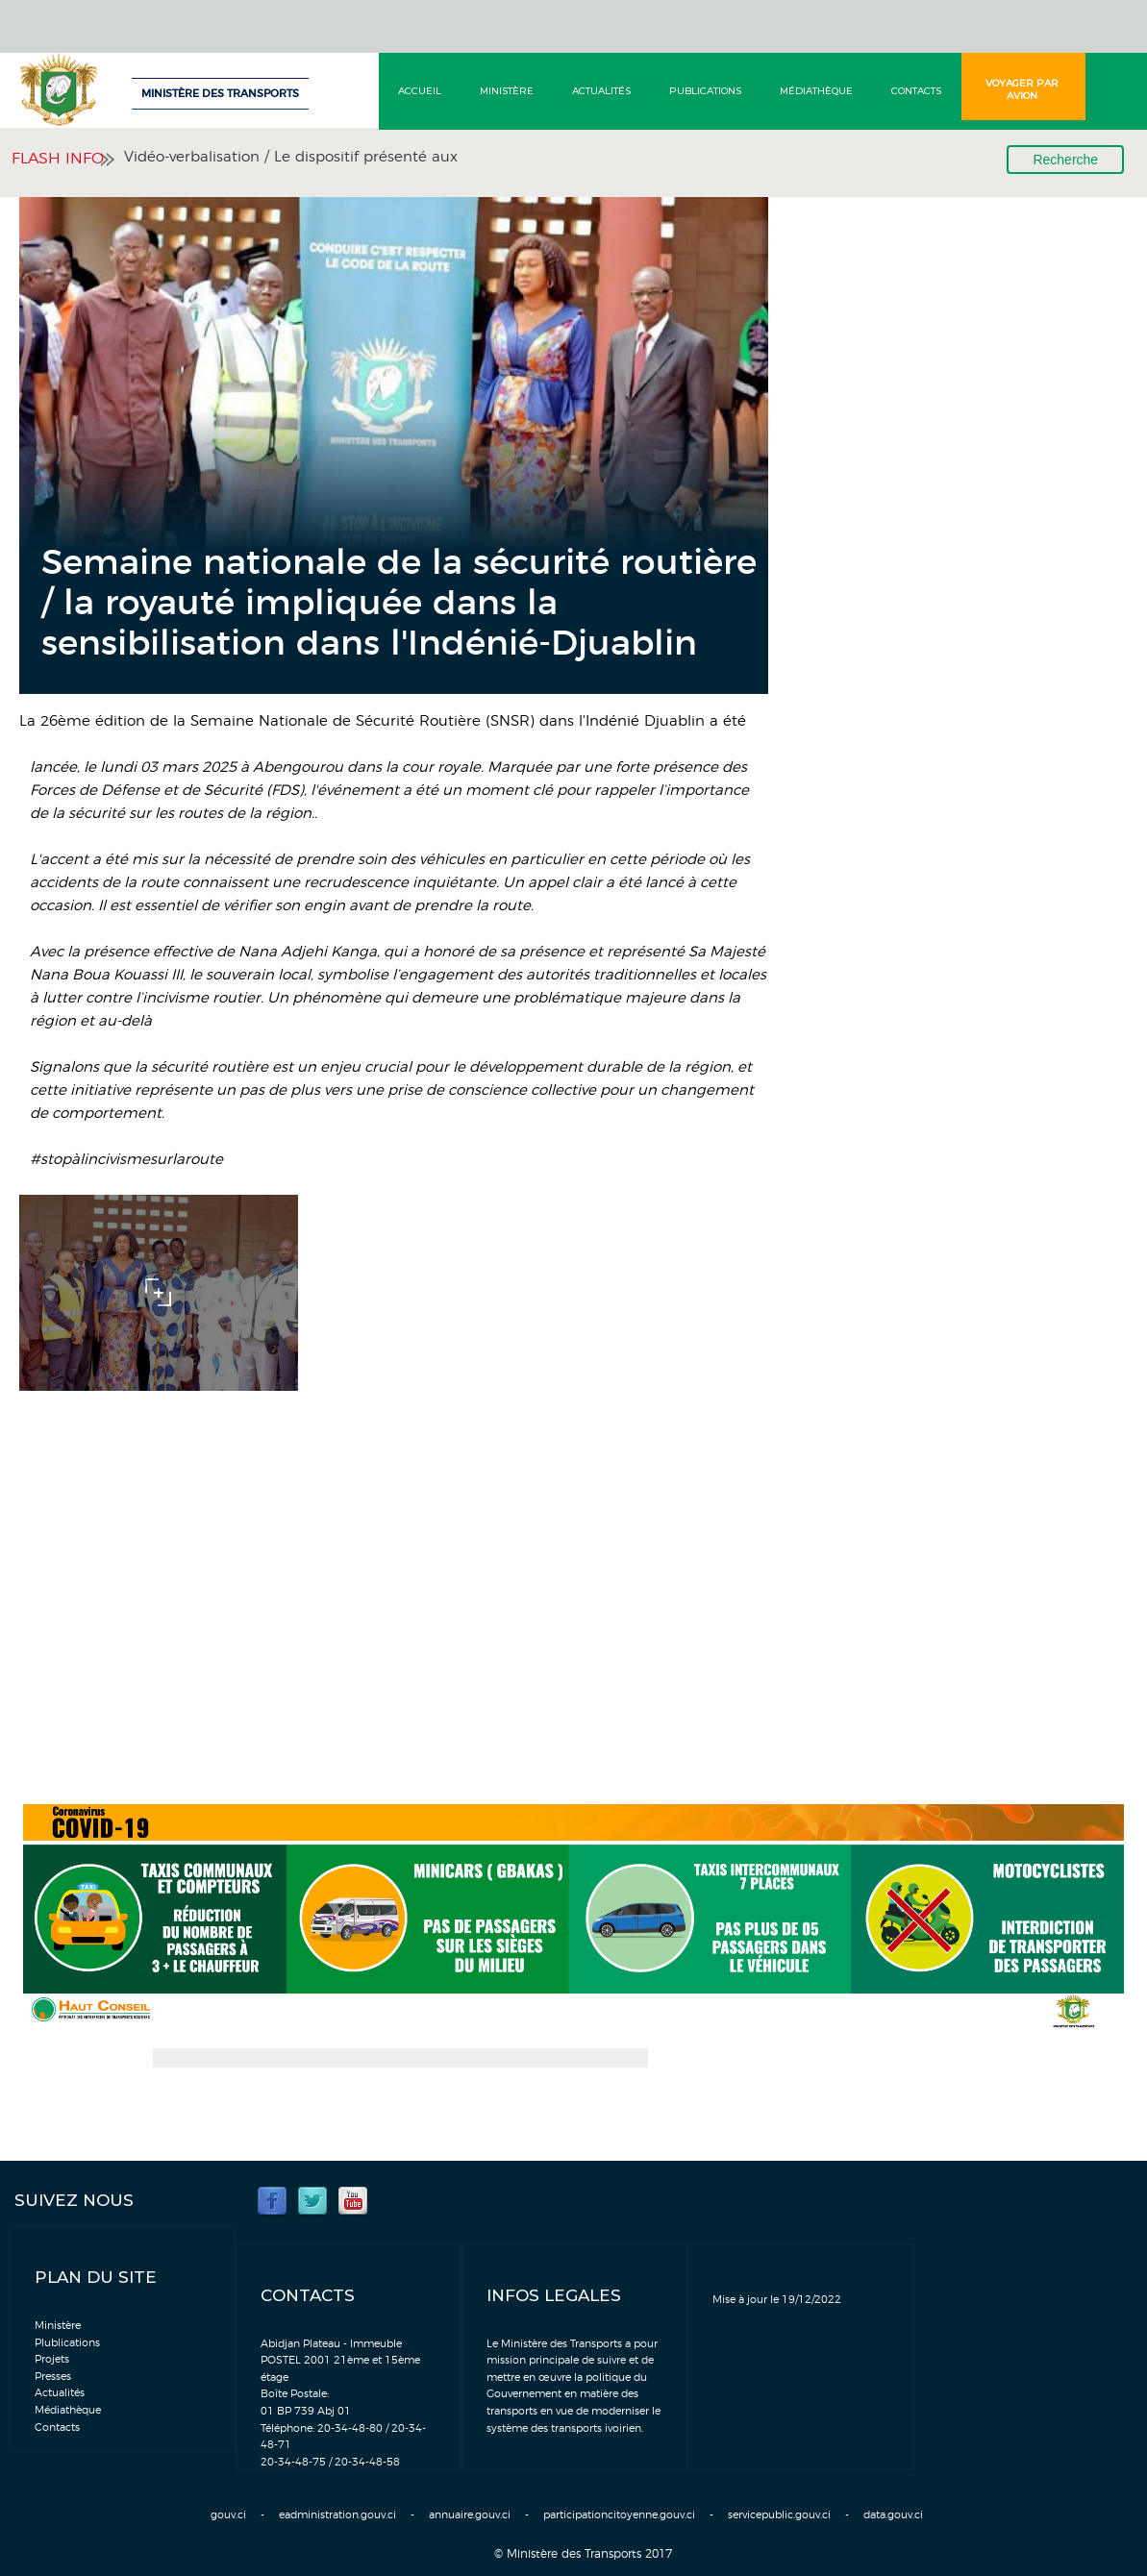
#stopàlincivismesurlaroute (126, 1159)
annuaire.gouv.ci (470, 2515)
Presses (53, 2376)
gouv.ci (228, 2515)
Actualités (601, 91)
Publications (705, 91)
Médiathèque (816, 91)
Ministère (507, 91)
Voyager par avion (1022, 89)
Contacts (916, 91)
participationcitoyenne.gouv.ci (619, 2515)
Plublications (67, 2343)
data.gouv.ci (893, 2515)
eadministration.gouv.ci (337, 2515)
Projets (52, 2359)
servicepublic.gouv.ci (779, 2515)
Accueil (419, 91)
